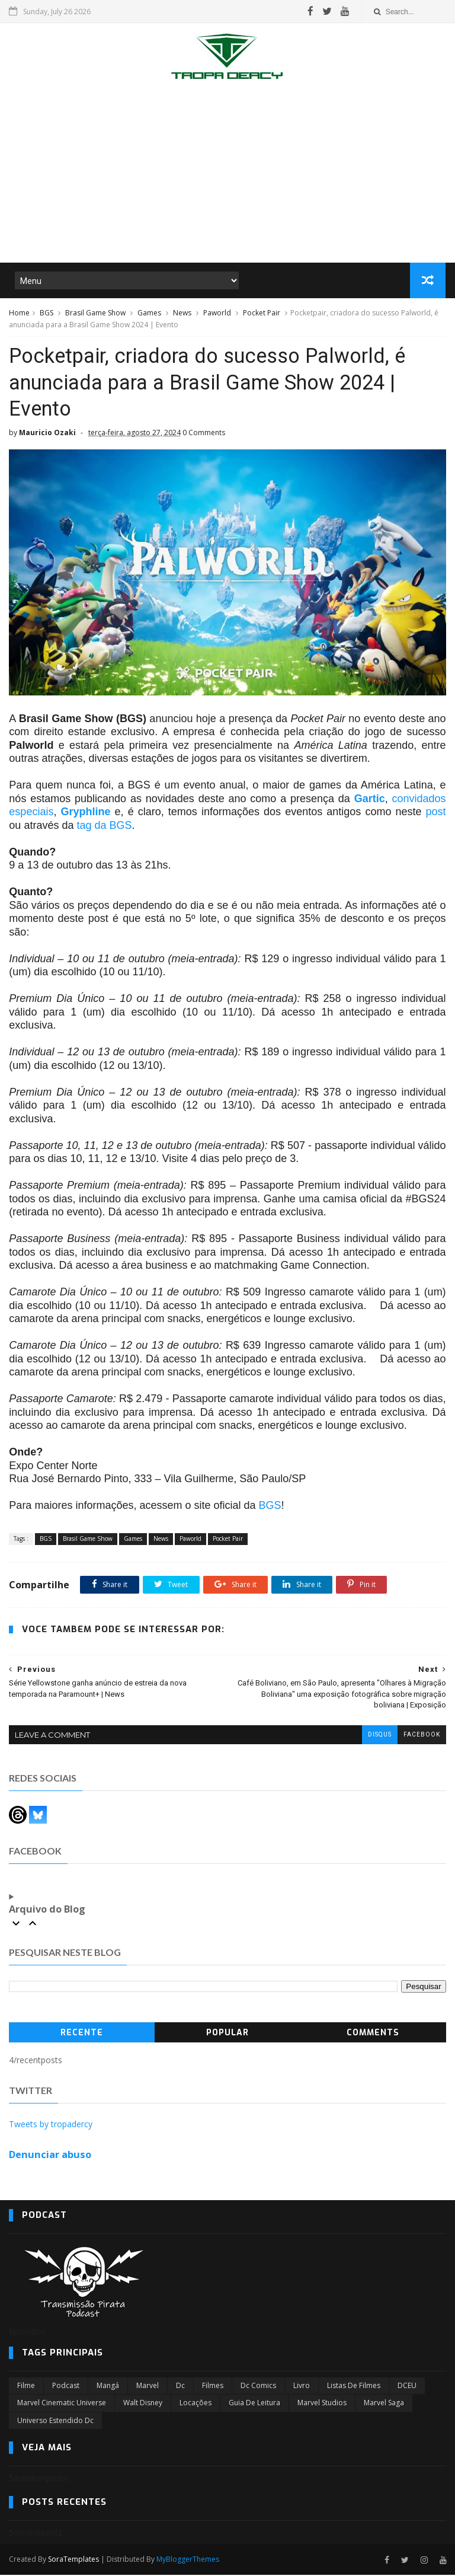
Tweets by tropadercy (50, 2125)
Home (19, 313)
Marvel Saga (384, 2404)
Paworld (217, 313)
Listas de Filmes (353, 2387)
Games (149, 313)
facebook (421, 1736)
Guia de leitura (254, 2404)
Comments (373, 2033)
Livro (301, 2387)
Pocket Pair (261, 313)
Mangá (108, 2387)
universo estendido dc (55, 2422)
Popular (227, 2033)
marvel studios (322, 2404)
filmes (212, 2387)
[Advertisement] (227, 174)
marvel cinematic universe (61, 2404)
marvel (147, 2387)
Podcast (65, 2387)
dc (180, 2387)
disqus (380, 1736)
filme (26, 2387)
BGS (46, 313)
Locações (196, 2404)
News (182, 313)
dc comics (258, 2387)
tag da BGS (104, 826)
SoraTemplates (73, 2561)
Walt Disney (142, 2404)
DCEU (407, 2387)
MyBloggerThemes (187, 2561)
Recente (81, 2033)
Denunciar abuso (50, 2155)
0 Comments (203, 434)
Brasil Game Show (95, 313)
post (436, 813)
